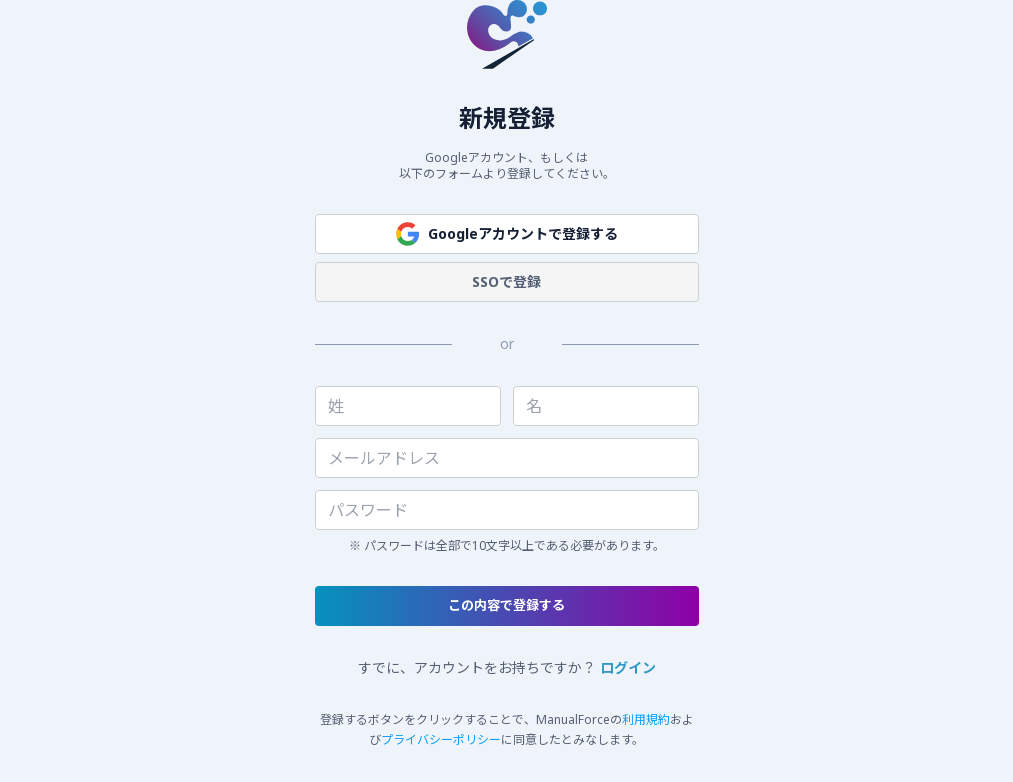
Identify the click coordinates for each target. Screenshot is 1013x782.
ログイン (628, 667)
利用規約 (646, 719)
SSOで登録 (506, 281)
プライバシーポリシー (441, 739)
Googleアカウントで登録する (507, 234)
